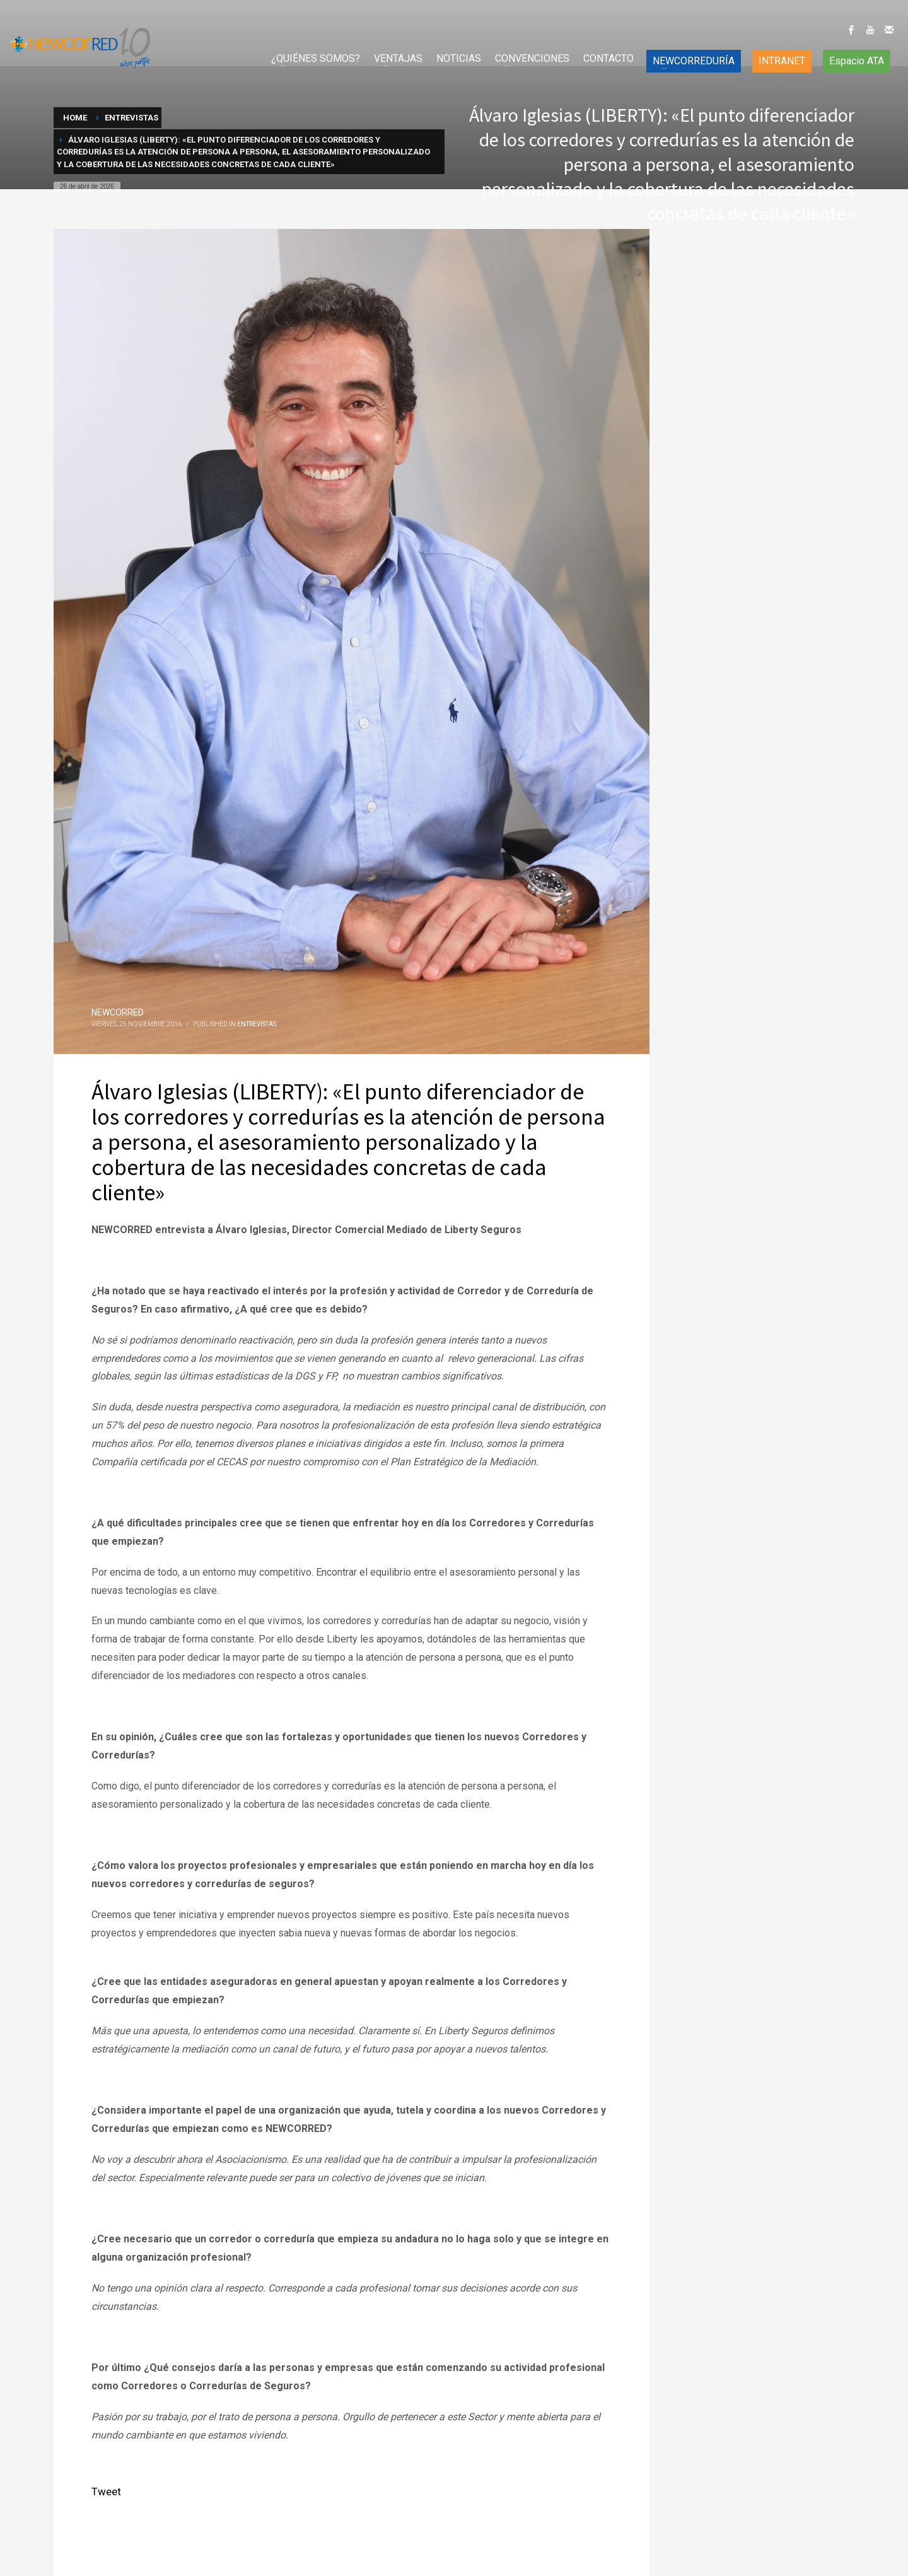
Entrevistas (256, 1024)
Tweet (106, 2491)
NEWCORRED (117, 1012)
